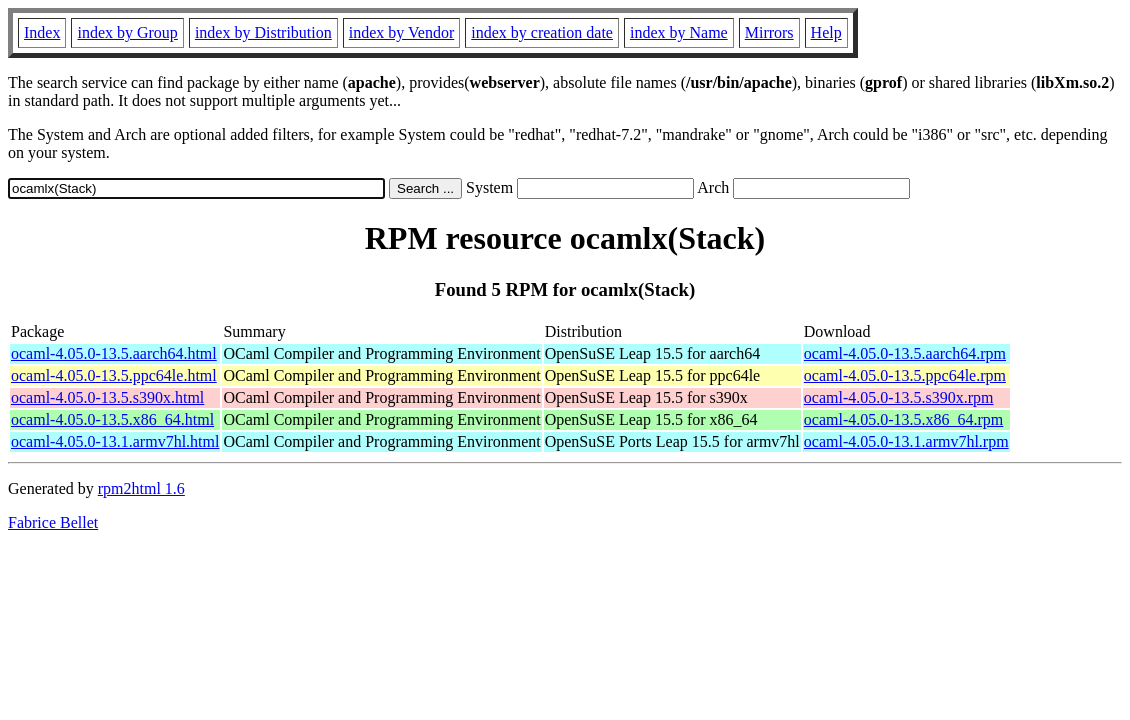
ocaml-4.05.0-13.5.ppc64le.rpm (905, 375)
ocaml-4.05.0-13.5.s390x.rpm (899, 397)
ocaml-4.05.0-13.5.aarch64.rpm (905, 353)
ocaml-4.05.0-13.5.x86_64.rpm (904, 419)
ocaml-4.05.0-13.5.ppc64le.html (114, 375)
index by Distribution (263, 32)
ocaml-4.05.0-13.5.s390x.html (107, 397)
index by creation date (542, 32)
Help (826, 32)
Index (42, 32)
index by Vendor (401, 32)
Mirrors (769, 32)
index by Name (679, 32)
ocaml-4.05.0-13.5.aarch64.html (114, 353)
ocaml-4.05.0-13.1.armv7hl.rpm (906, 441)
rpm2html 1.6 (141, 488)
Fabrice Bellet (53, 522)
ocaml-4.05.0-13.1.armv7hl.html (115, 441)
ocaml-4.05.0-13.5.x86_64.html (112, 419)
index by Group (127, 32)
